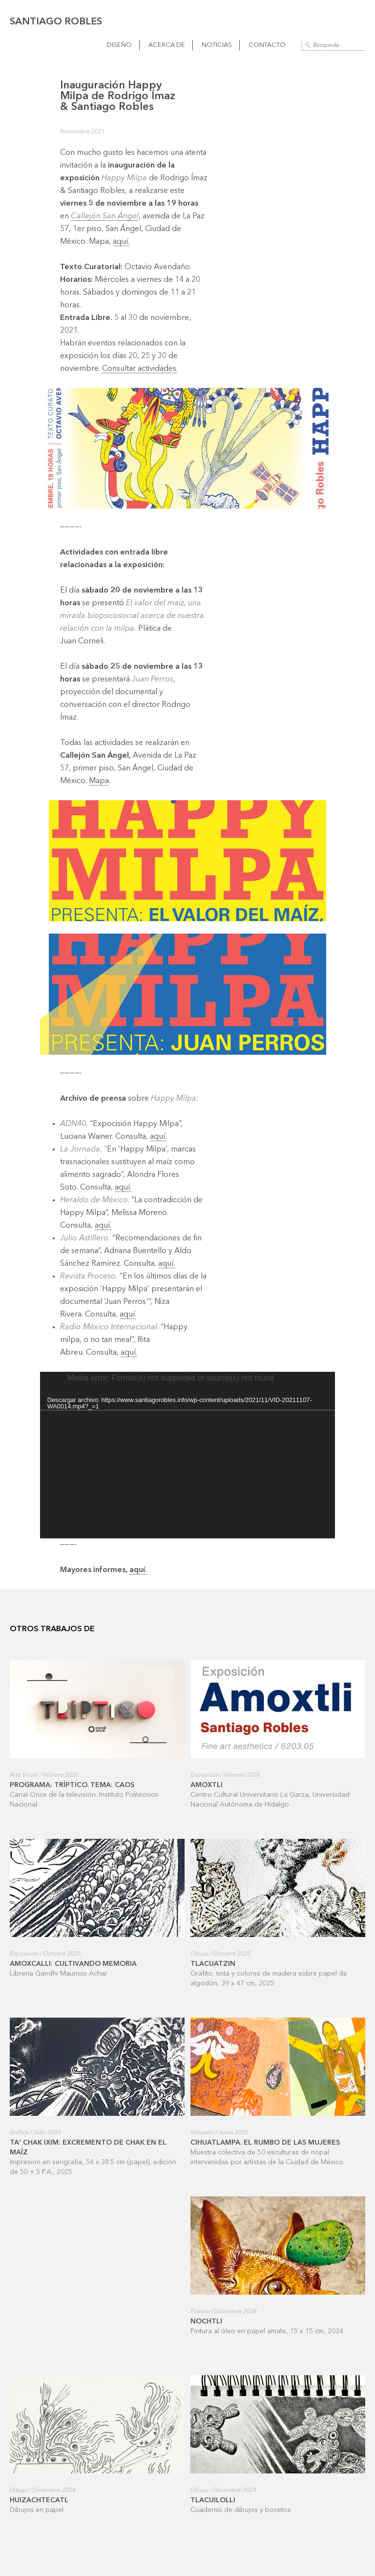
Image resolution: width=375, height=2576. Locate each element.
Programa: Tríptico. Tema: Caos (72, 1785)
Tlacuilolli (212, 2500)
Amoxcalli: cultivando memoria (73, 1963)
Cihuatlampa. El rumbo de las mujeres (265, 2142)
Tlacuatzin (212, 1963)
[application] (187, 1455)
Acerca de (166, 45)
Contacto (267, 45)
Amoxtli (206, 1785)
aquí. (121, 242)
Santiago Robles (56, 22)
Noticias (217, 45)
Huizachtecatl (39, 2500)
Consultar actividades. (140, 369)
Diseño (119, 45)
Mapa (99, 781)
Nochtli (206, 2321)
